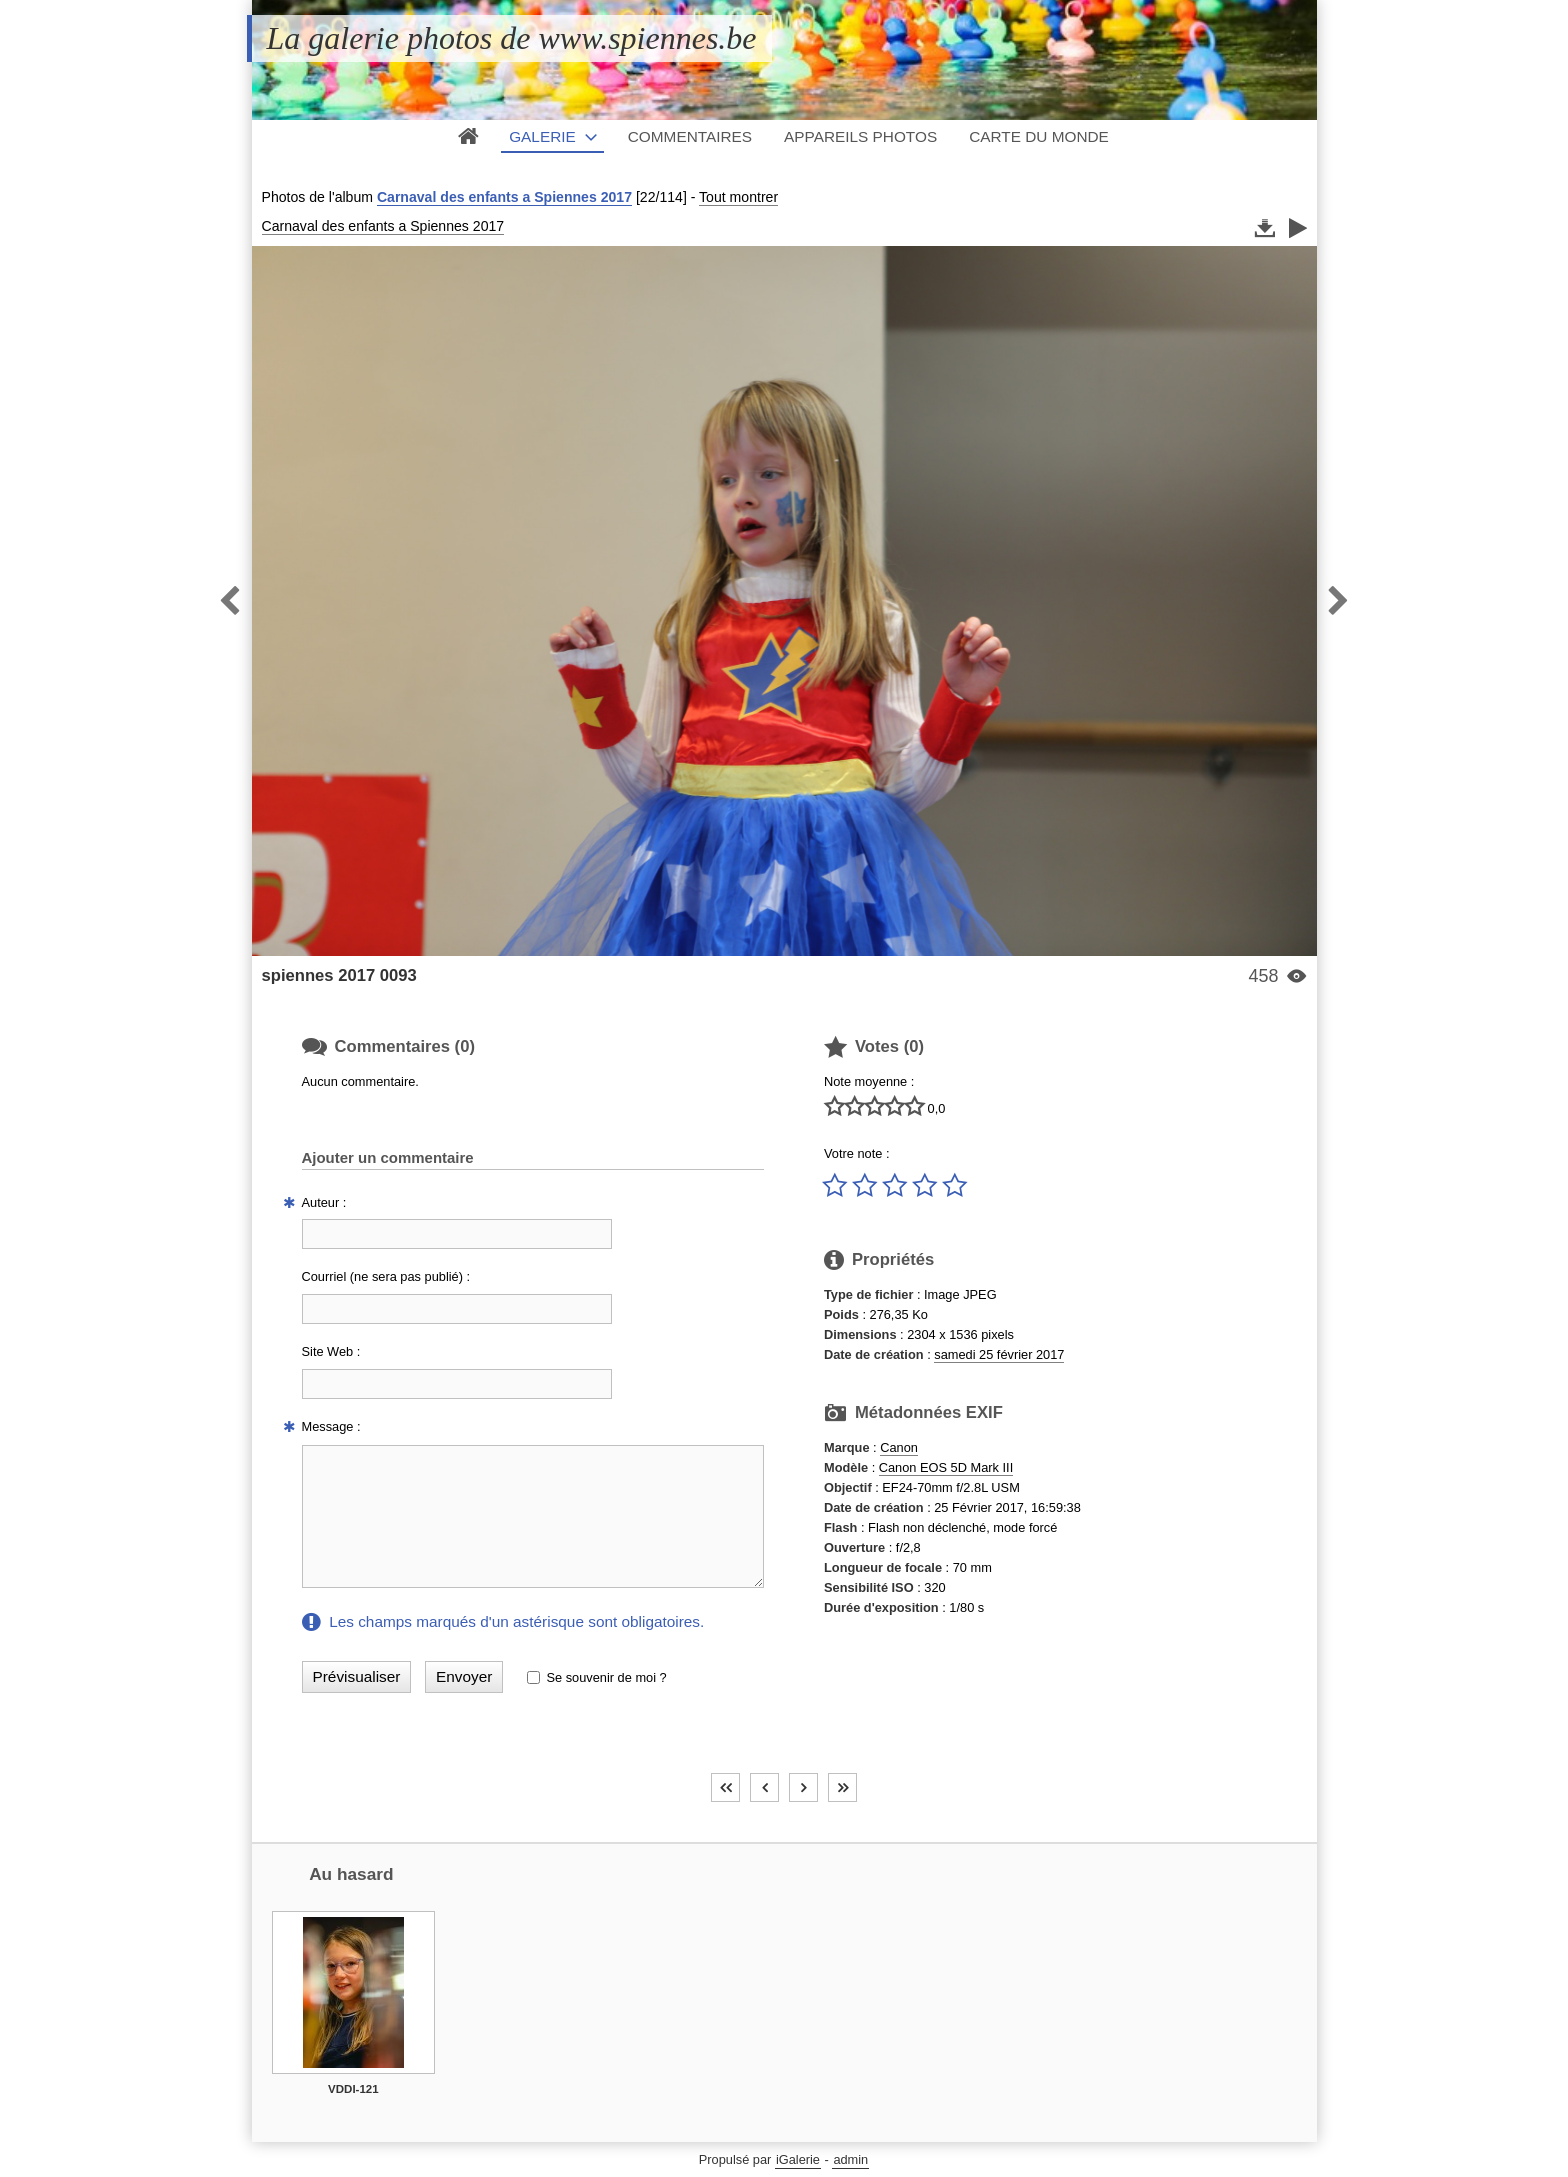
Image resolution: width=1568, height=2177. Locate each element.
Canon (899, 1447)
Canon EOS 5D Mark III (946, 1467)
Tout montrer (738, 197)
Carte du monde (1039, 136)
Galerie (542, 136)
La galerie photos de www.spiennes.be (512, 38)
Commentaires (690, 136)
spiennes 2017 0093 (339, 975)
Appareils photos (860, 136)
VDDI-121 (353, 2089)
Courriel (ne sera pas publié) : (386, 1276)
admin (850, 2159)
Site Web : (331, 1351)
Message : (331, 1426)
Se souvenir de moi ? (606, 1677)
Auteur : (324, 1202)
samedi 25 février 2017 (999, 1354)
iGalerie (798, 2159)
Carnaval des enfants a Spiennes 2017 (504, 197)
